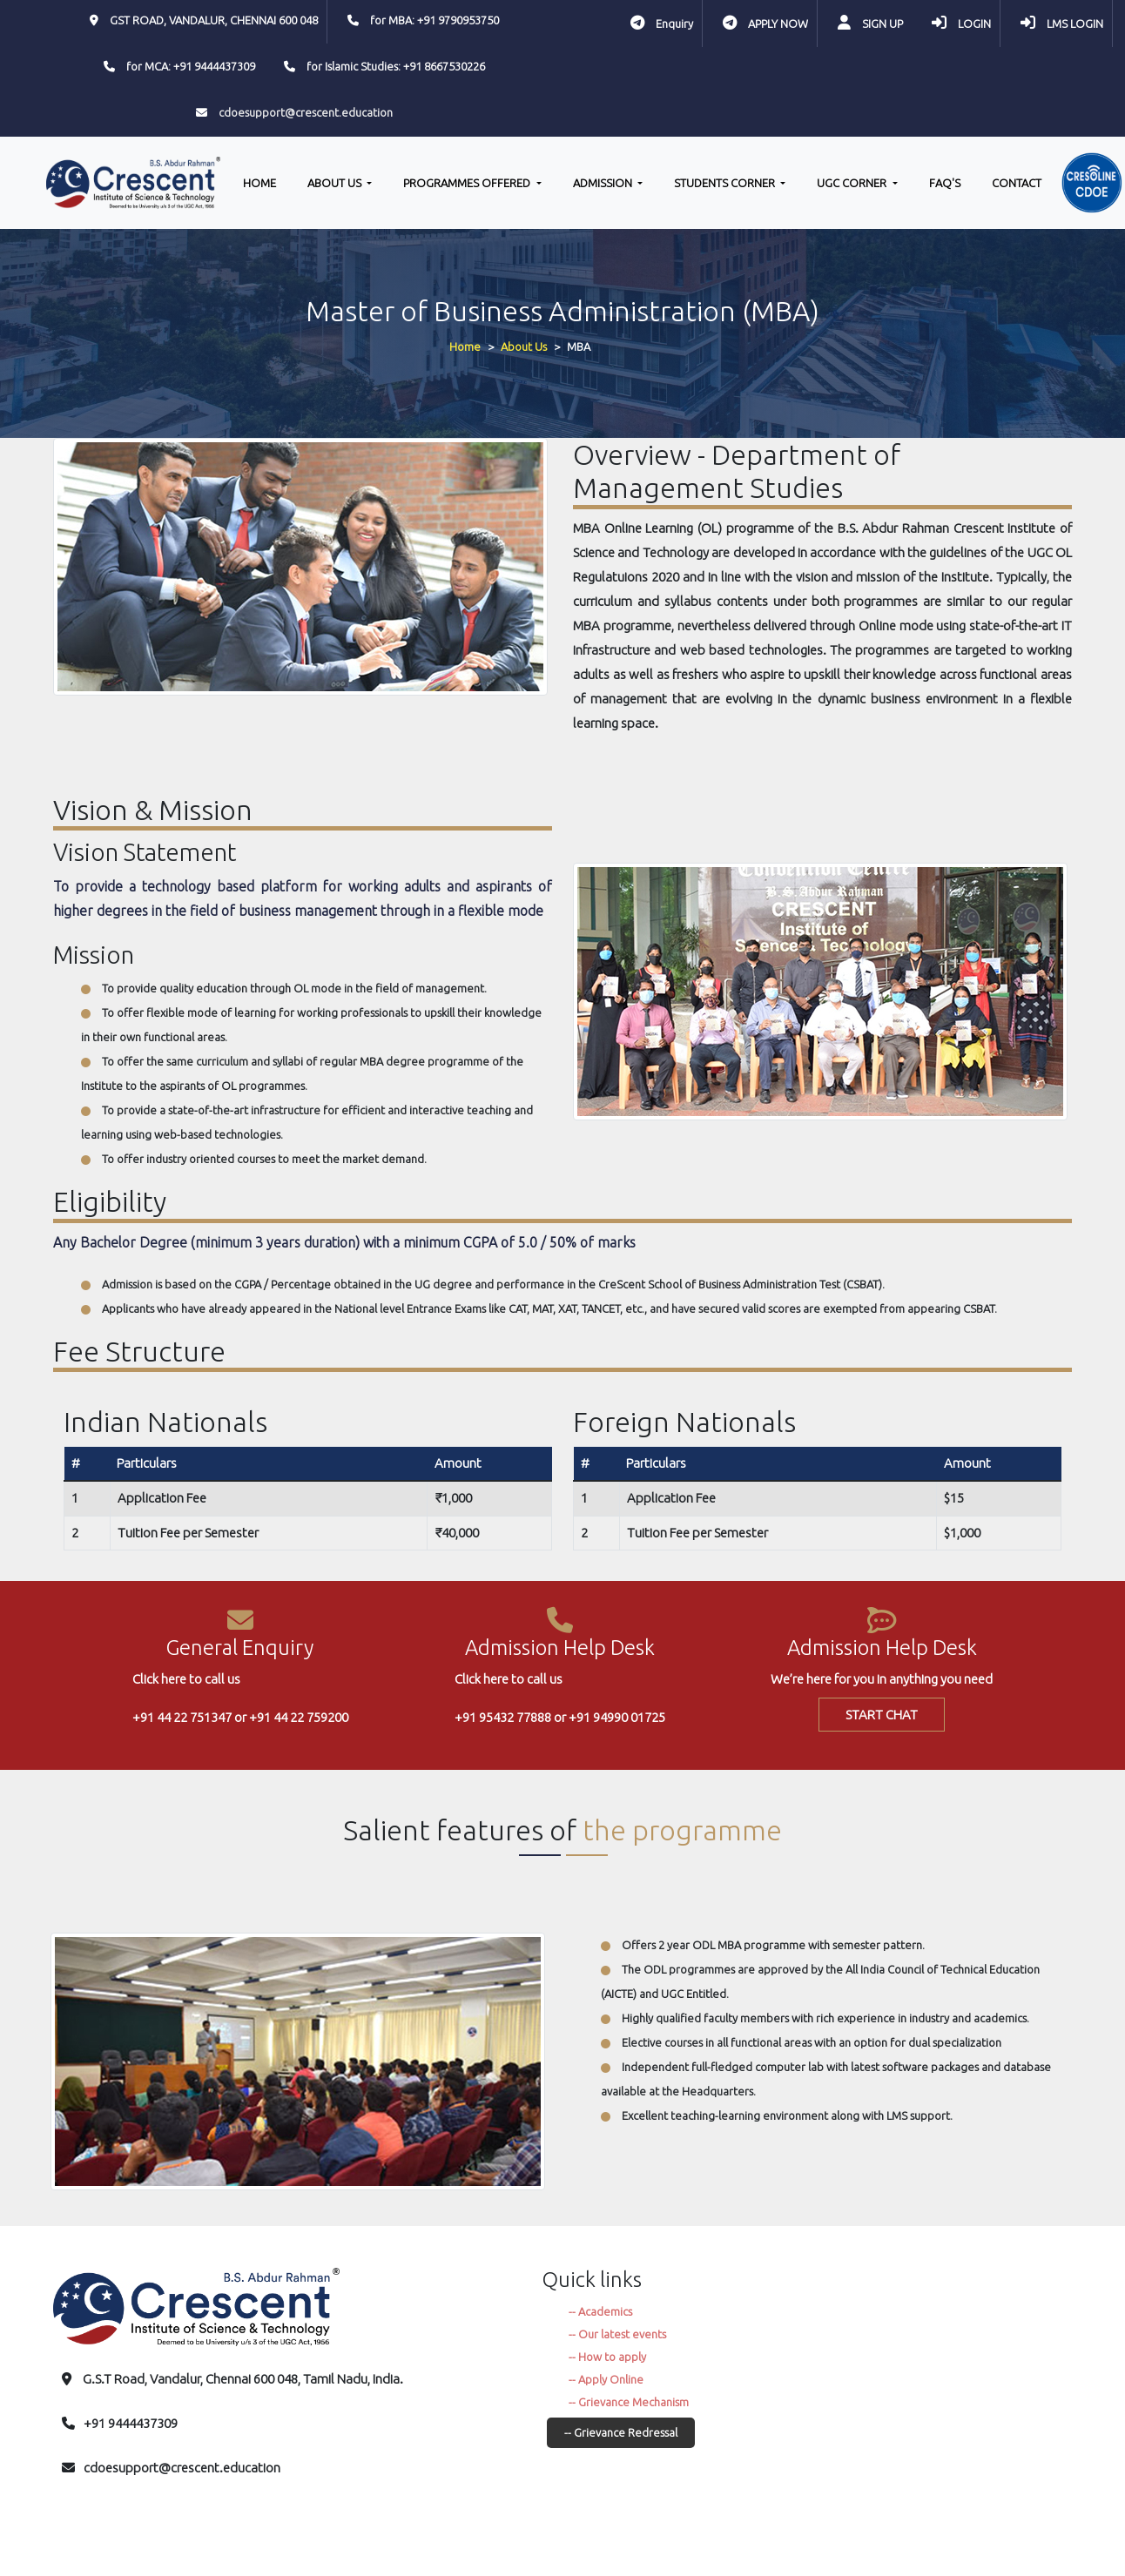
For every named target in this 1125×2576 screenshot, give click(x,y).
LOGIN (974, 23)
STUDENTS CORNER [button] (726, 183)
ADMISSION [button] (604, 183)
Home (465, 346)
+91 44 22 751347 (182, 1717)
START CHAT (881, 1714)
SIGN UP (882, 23)
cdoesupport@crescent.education (306, 112)
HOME (259, 183)
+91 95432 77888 (503, 1717)
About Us (524, 346)
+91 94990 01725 (617, 1717)
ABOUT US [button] (335, 183)
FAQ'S (944, 183)
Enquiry (674, 23)
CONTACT (1016, 183)
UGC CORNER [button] (853, 183)
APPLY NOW (778, 23)
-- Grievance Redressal (620, 2432)
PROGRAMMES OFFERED (468, 183)
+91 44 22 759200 (298, 1717)
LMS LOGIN (1075, 23)
